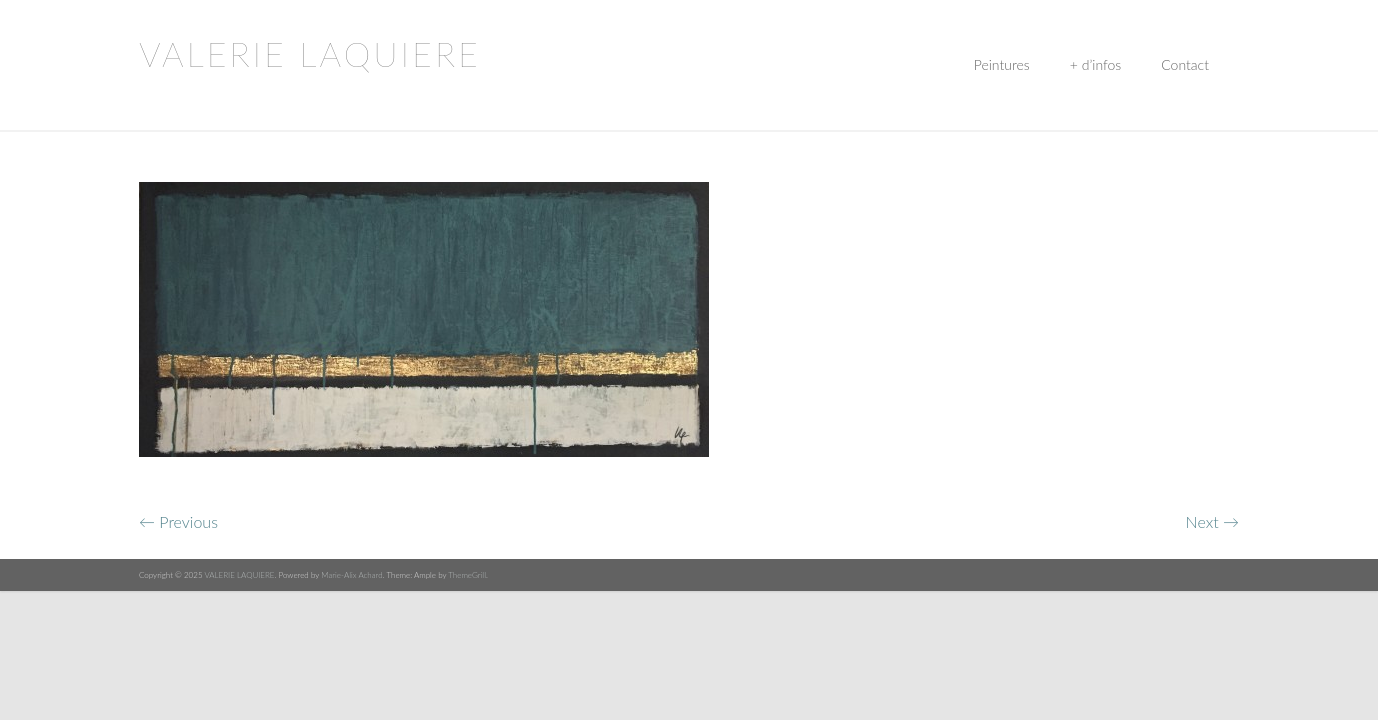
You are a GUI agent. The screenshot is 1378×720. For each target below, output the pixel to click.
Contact (1185, 64)
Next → (1212, 521)
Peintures (1002, 64)
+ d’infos (1095, 64)
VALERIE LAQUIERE (310, 53)
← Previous (178, 521)
